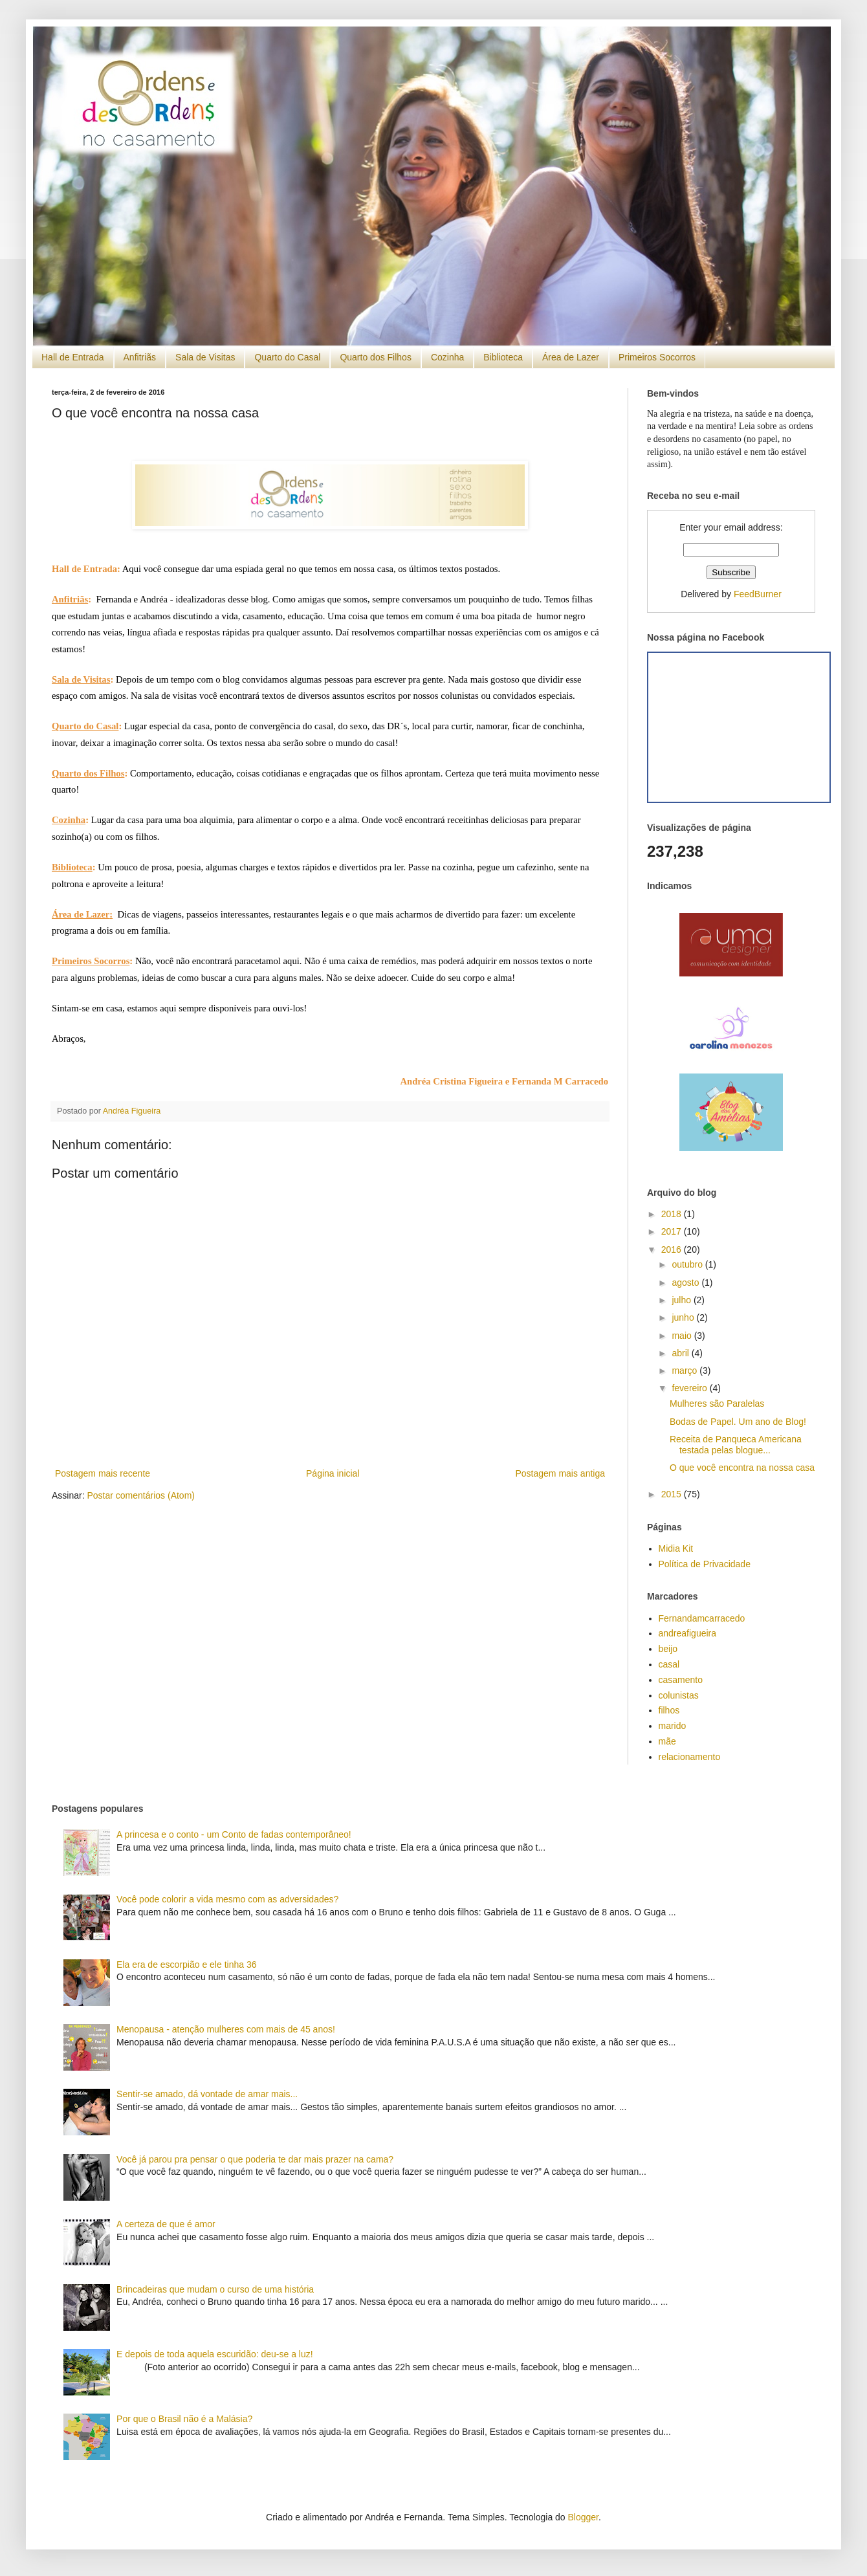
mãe (667, 1741)
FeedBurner (758, 594)
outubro (688, 1264)
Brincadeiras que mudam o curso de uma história (215, 2289)
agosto (686, 1282)
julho (682, 1300)
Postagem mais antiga (560, 1473)
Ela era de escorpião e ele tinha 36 (186, 1964)
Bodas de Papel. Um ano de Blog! (738, 1421)
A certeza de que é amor (165, 2224)
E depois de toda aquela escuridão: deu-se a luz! (214, 2354)
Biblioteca (503, 357)
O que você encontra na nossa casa (742, 1467)
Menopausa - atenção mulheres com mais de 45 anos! (225, 2029)
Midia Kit (676, 1548)
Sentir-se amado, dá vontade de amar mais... (207, 2094)
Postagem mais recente (102, 1473)
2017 (672, 1231)
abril (681, 1353)
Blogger (583, 2517)
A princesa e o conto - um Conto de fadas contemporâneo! (233, 1834)
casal (669, 1664)
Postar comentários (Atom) (141, 1495)
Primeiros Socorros (657, 357)
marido (672, 1726)
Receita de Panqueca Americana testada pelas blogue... (736, 1444)
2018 (672, 1214)
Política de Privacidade (705, 1564)
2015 (672, 1494)
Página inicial (333, 1473)
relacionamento (690, 1757)
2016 (672, 1249)
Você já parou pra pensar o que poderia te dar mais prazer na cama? (254, 2159)
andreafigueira (688, 1633)
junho (684, 1317)
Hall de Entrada (72, 357)
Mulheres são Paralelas (717, 1403)
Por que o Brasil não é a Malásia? (184, 2419)
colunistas (679, 1695)
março (685, 1370)
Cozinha (447, 357)
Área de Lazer (570, 357)
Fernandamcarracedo (702, 1618)
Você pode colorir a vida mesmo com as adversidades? (227, 1899)
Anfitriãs (140, 357)
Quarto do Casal (287, 357)
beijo (668, 1649)
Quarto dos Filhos (376, 357)
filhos (669, 1710)
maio (683, 1335)
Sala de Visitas (205, 357)
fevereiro (690, 1388)
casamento (681, 1680)
